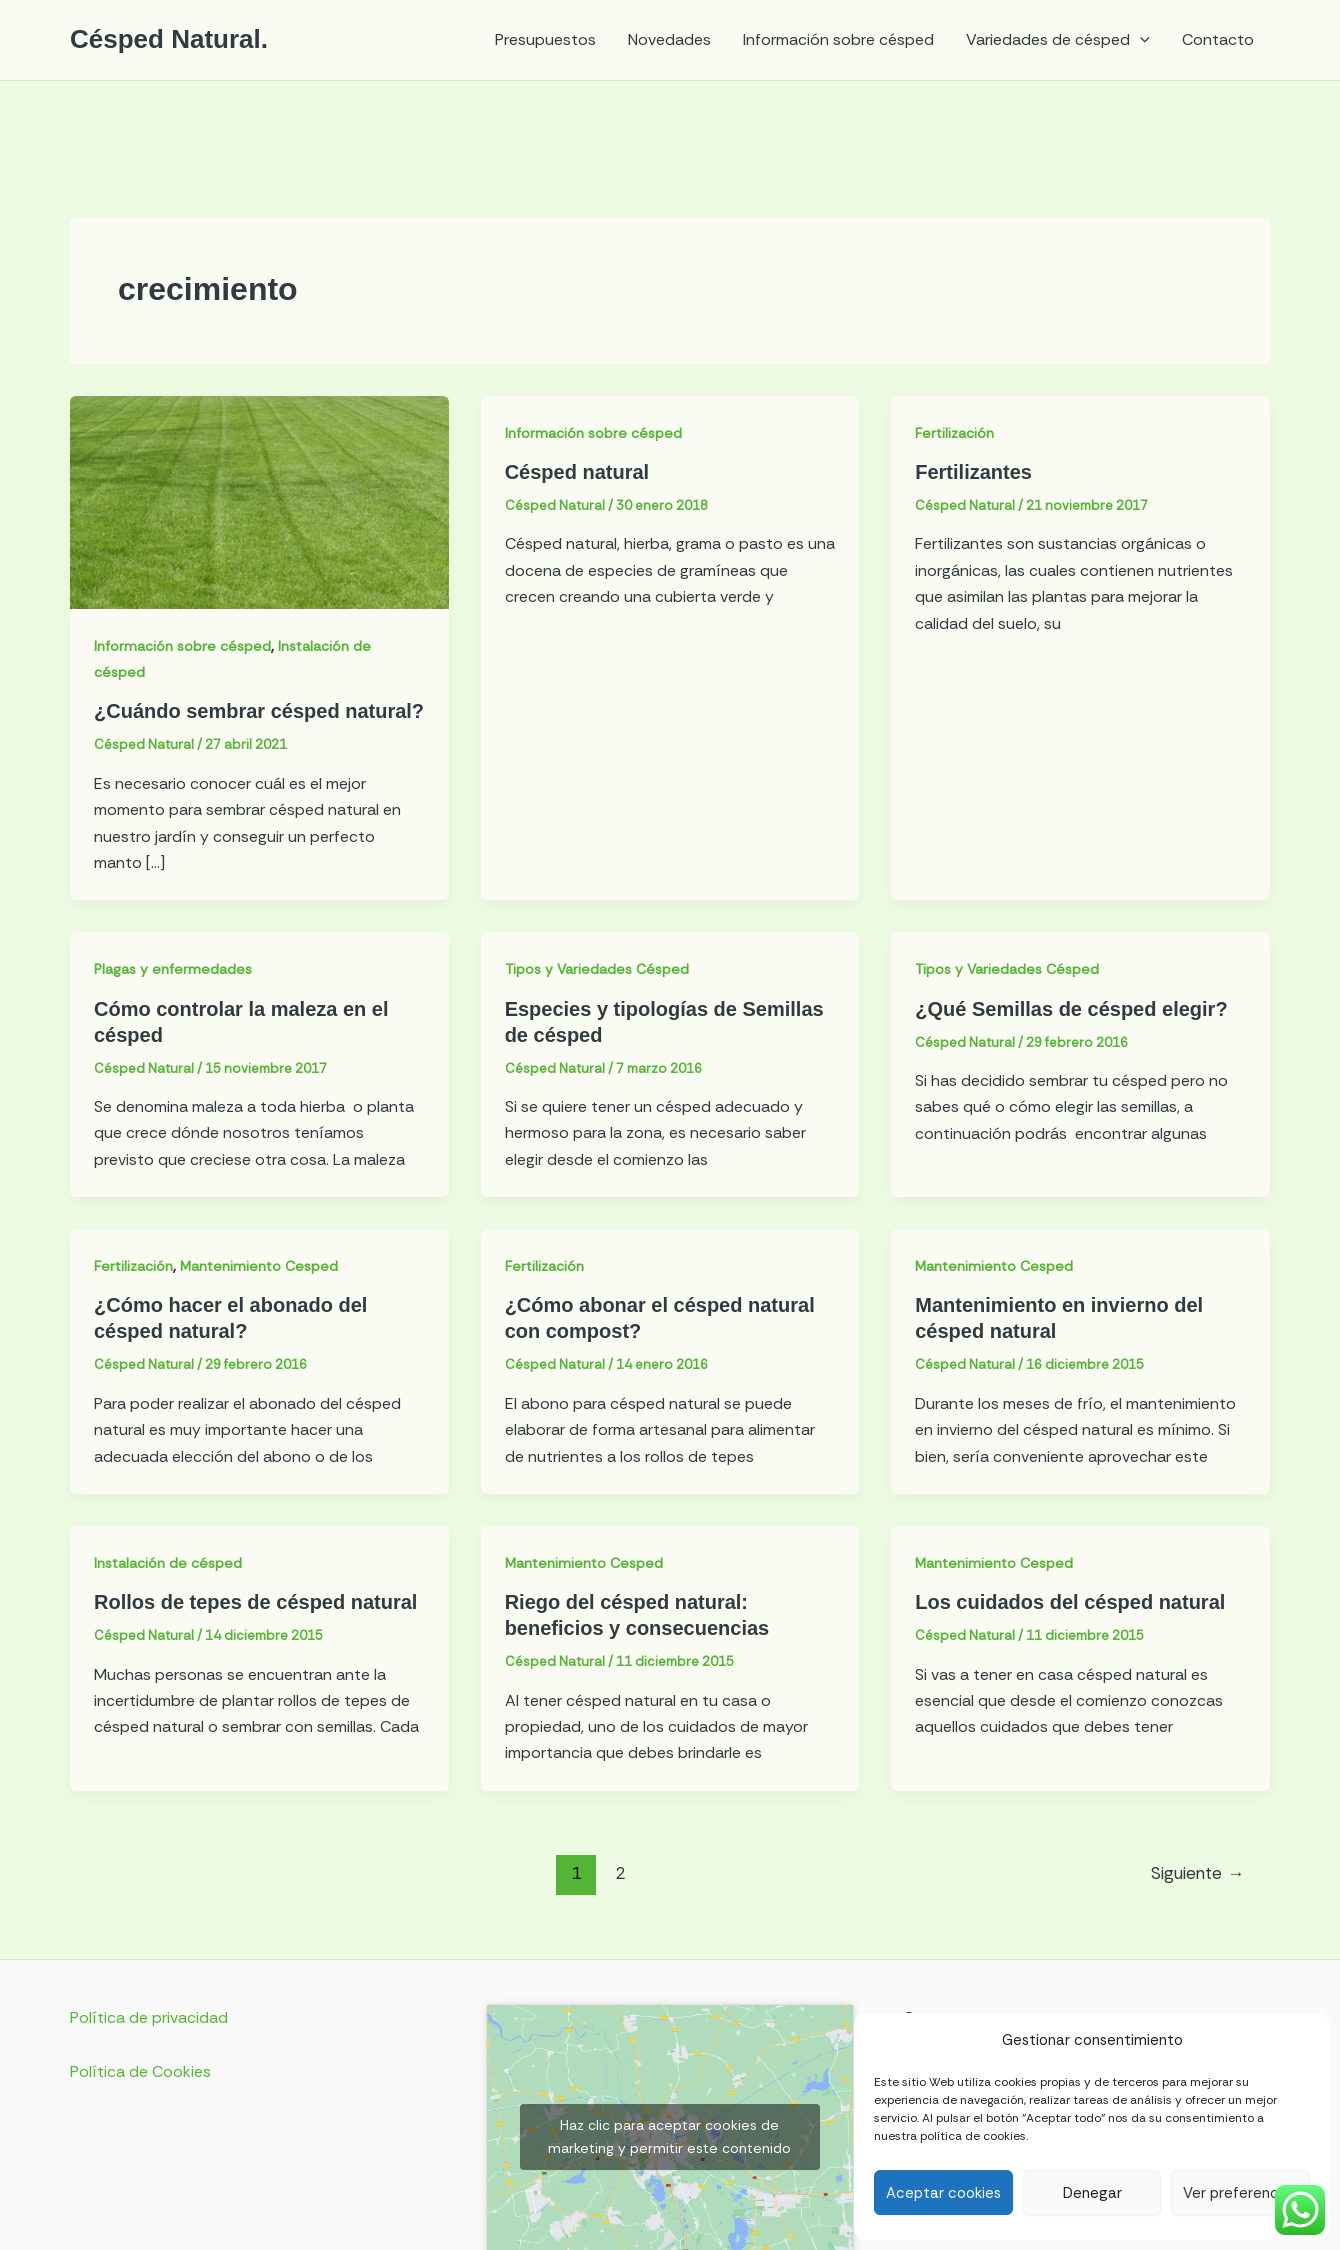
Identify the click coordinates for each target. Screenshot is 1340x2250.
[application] (1140, 40)
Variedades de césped (1058, 40)
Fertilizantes (973, 472)
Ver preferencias (1240, 2193)
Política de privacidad (149, 2017)
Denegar (1092, 2193)
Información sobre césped (838, 39)
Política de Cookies (140, 2071)
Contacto (1218, 39)
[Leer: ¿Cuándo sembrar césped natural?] (259, 500)
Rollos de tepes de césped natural (255, 1602)
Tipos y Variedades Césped (597, 969)
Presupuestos (545, 39)
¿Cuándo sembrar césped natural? (259, 711)
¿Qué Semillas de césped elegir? (1071, 1009)
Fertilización (954, 433)
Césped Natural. (169, 39)
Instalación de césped (168, 1563)
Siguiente (1197, 1873)
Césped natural (577, 472)
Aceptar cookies (943, 2193)
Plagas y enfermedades (173, 969)
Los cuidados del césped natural (1070, 1602)
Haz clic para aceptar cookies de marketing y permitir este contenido (669, 2136)
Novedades (669, 39)
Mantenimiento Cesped (259, 1266)
